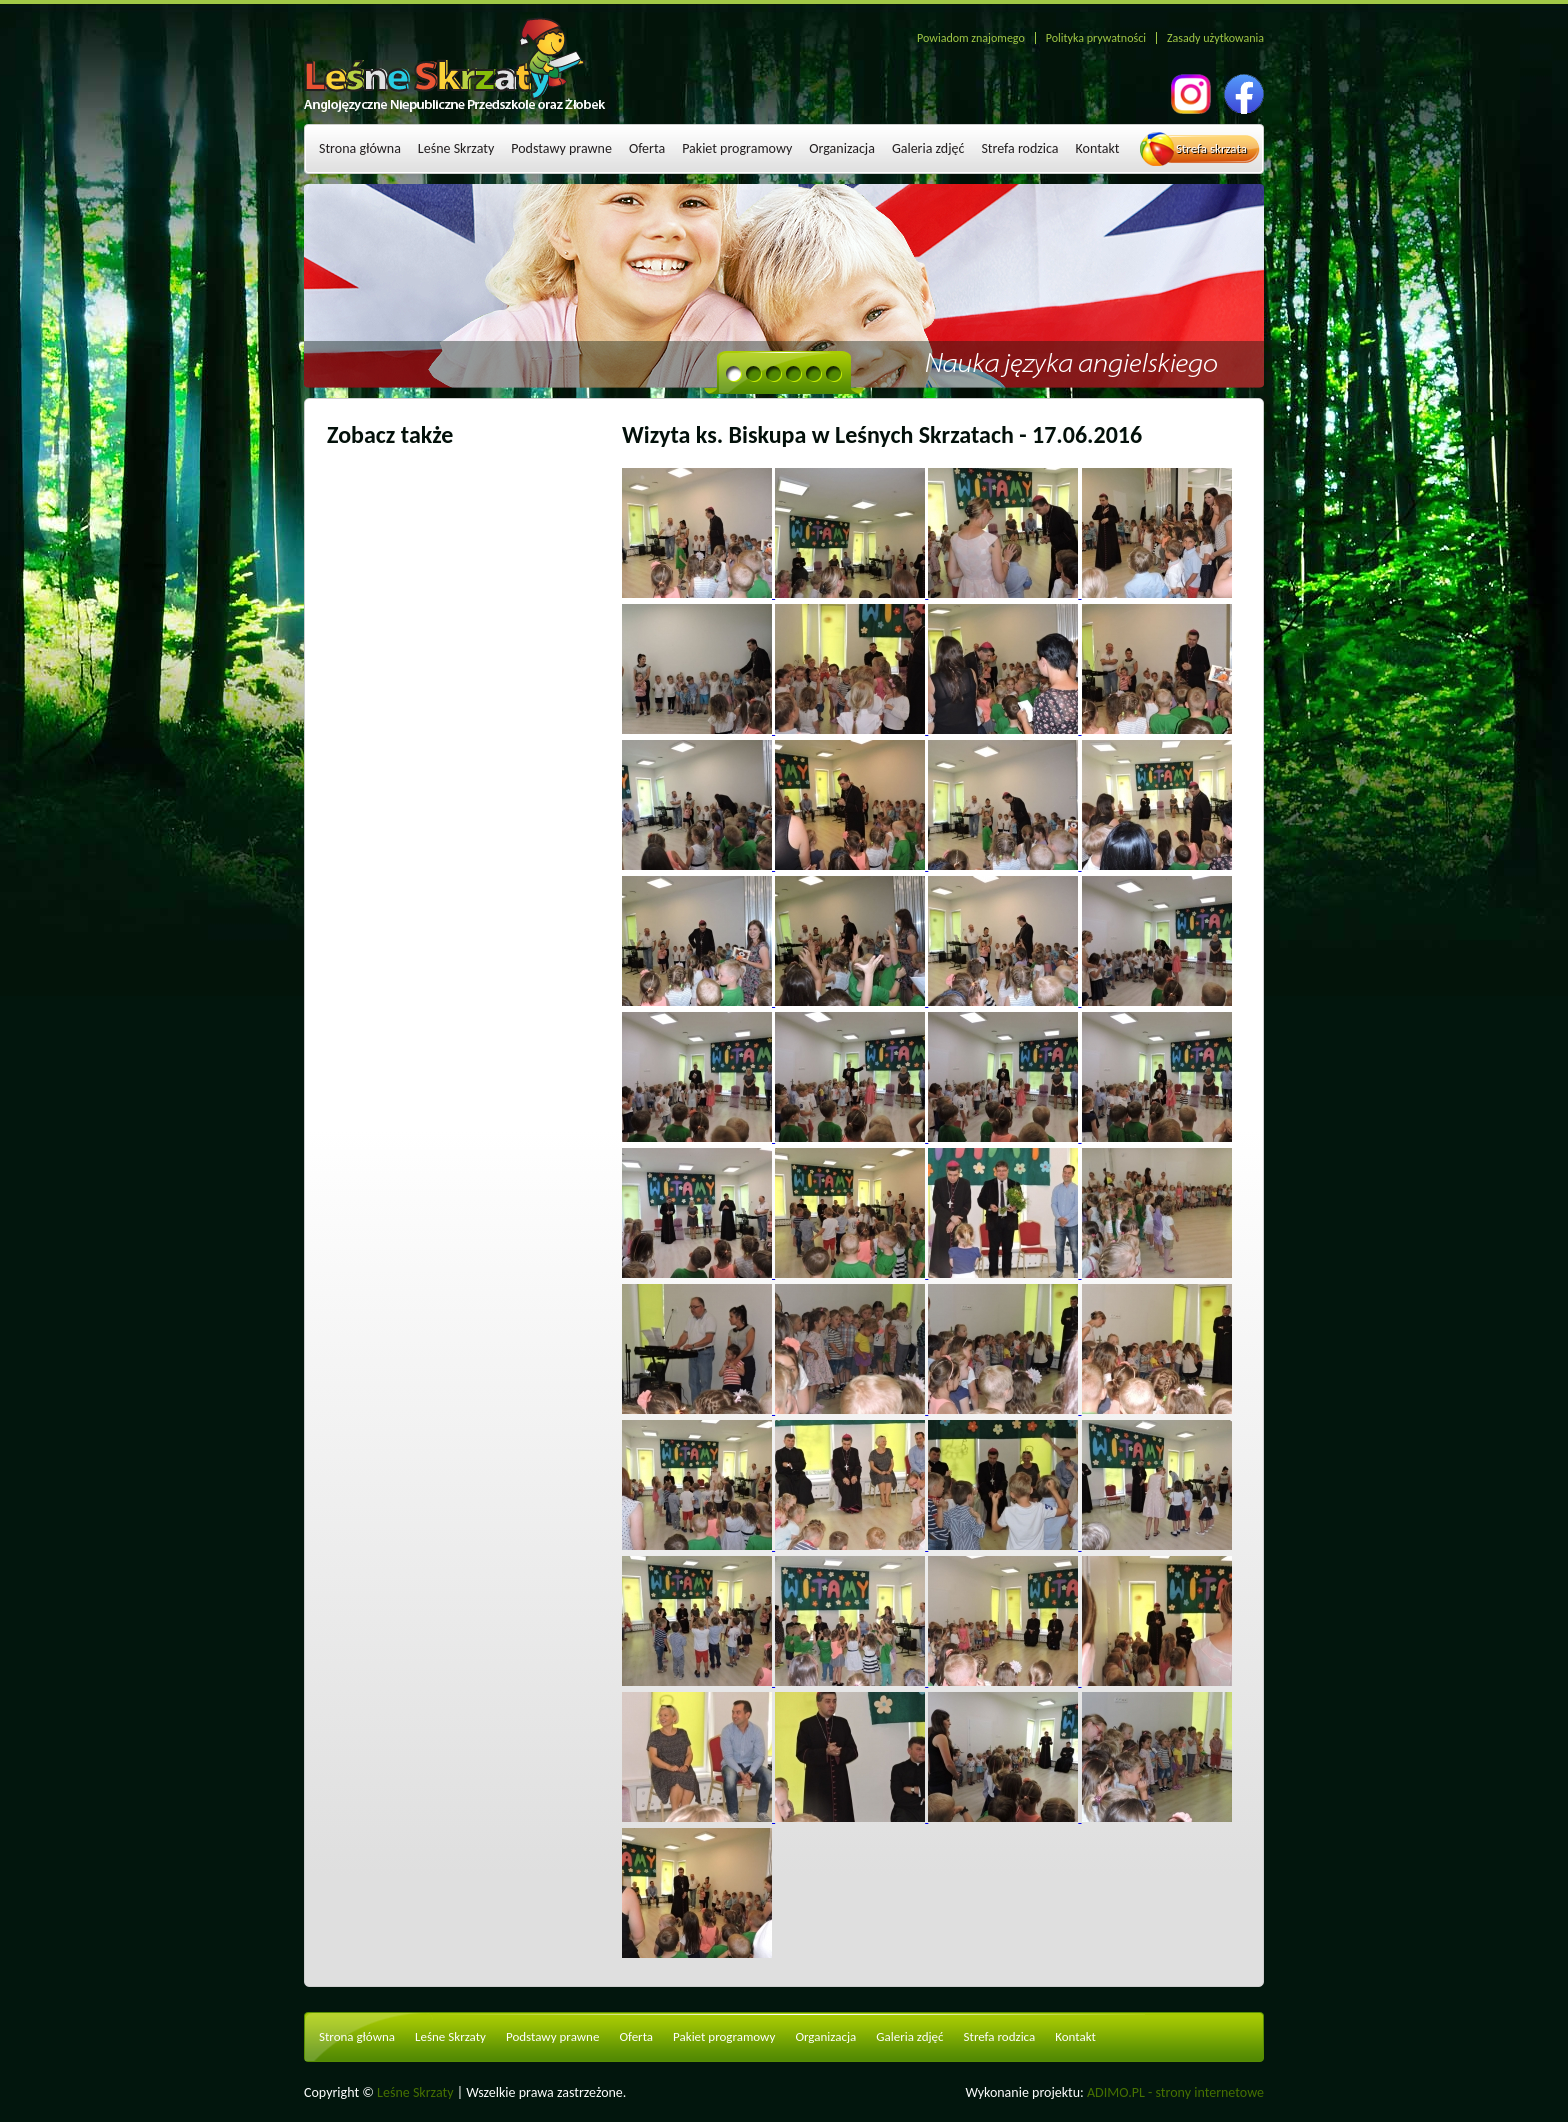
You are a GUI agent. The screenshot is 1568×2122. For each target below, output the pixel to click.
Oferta (647, 148)
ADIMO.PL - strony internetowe (1175, 2092)
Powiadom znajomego (971, 38)
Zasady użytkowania (1215, 38)
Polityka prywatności (1096, 38)
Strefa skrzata (1211, 148)
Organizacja (842, 148)
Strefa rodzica (1019, 148)
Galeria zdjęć (928, 148)
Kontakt (1098, 148)
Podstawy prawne (561, 148)
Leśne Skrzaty (456, 148)
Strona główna (360, 148)
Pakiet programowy (737, 148)
